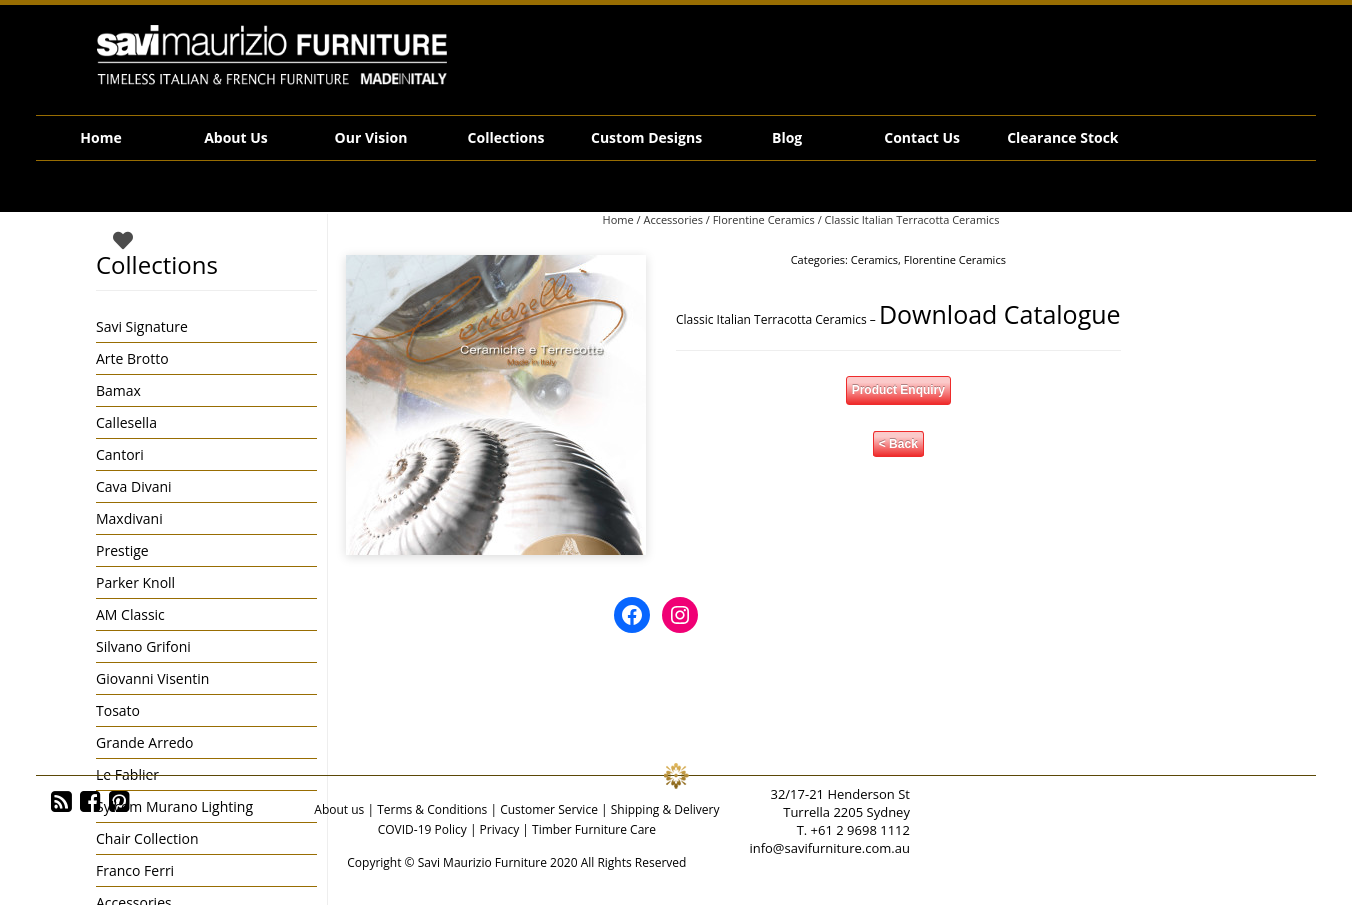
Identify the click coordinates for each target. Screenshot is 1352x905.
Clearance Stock (1062, 137)
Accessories (672, 219)
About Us (236, 137)
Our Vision (371, 137)
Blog (787, 137)
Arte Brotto (132, 358)
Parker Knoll (135, 582)
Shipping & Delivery (665, 809)
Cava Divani (134, 486)
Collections (506, 137)
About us (339, 809)
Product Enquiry (898, 390)
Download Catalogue (1000, 314)
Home (100, 137)
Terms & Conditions (432, 809)
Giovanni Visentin (152, 678)
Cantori (120, 454)
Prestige (122, 550)
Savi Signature (142, 326)
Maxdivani (129, 518)
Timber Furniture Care (594, 829)
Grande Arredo (144, 742)
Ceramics (874, 259)
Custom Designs (646, 137)
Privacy (500, 829)
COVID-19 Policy (422, 829)
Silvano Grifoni (143, 646)
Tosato (118, 710)
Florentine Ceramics (764, 219)
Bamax (118, 390)
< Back (898, 444)
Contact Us (922, 137)
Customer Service (549, 809)
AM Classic (130, 614)
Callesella (126, 422)
